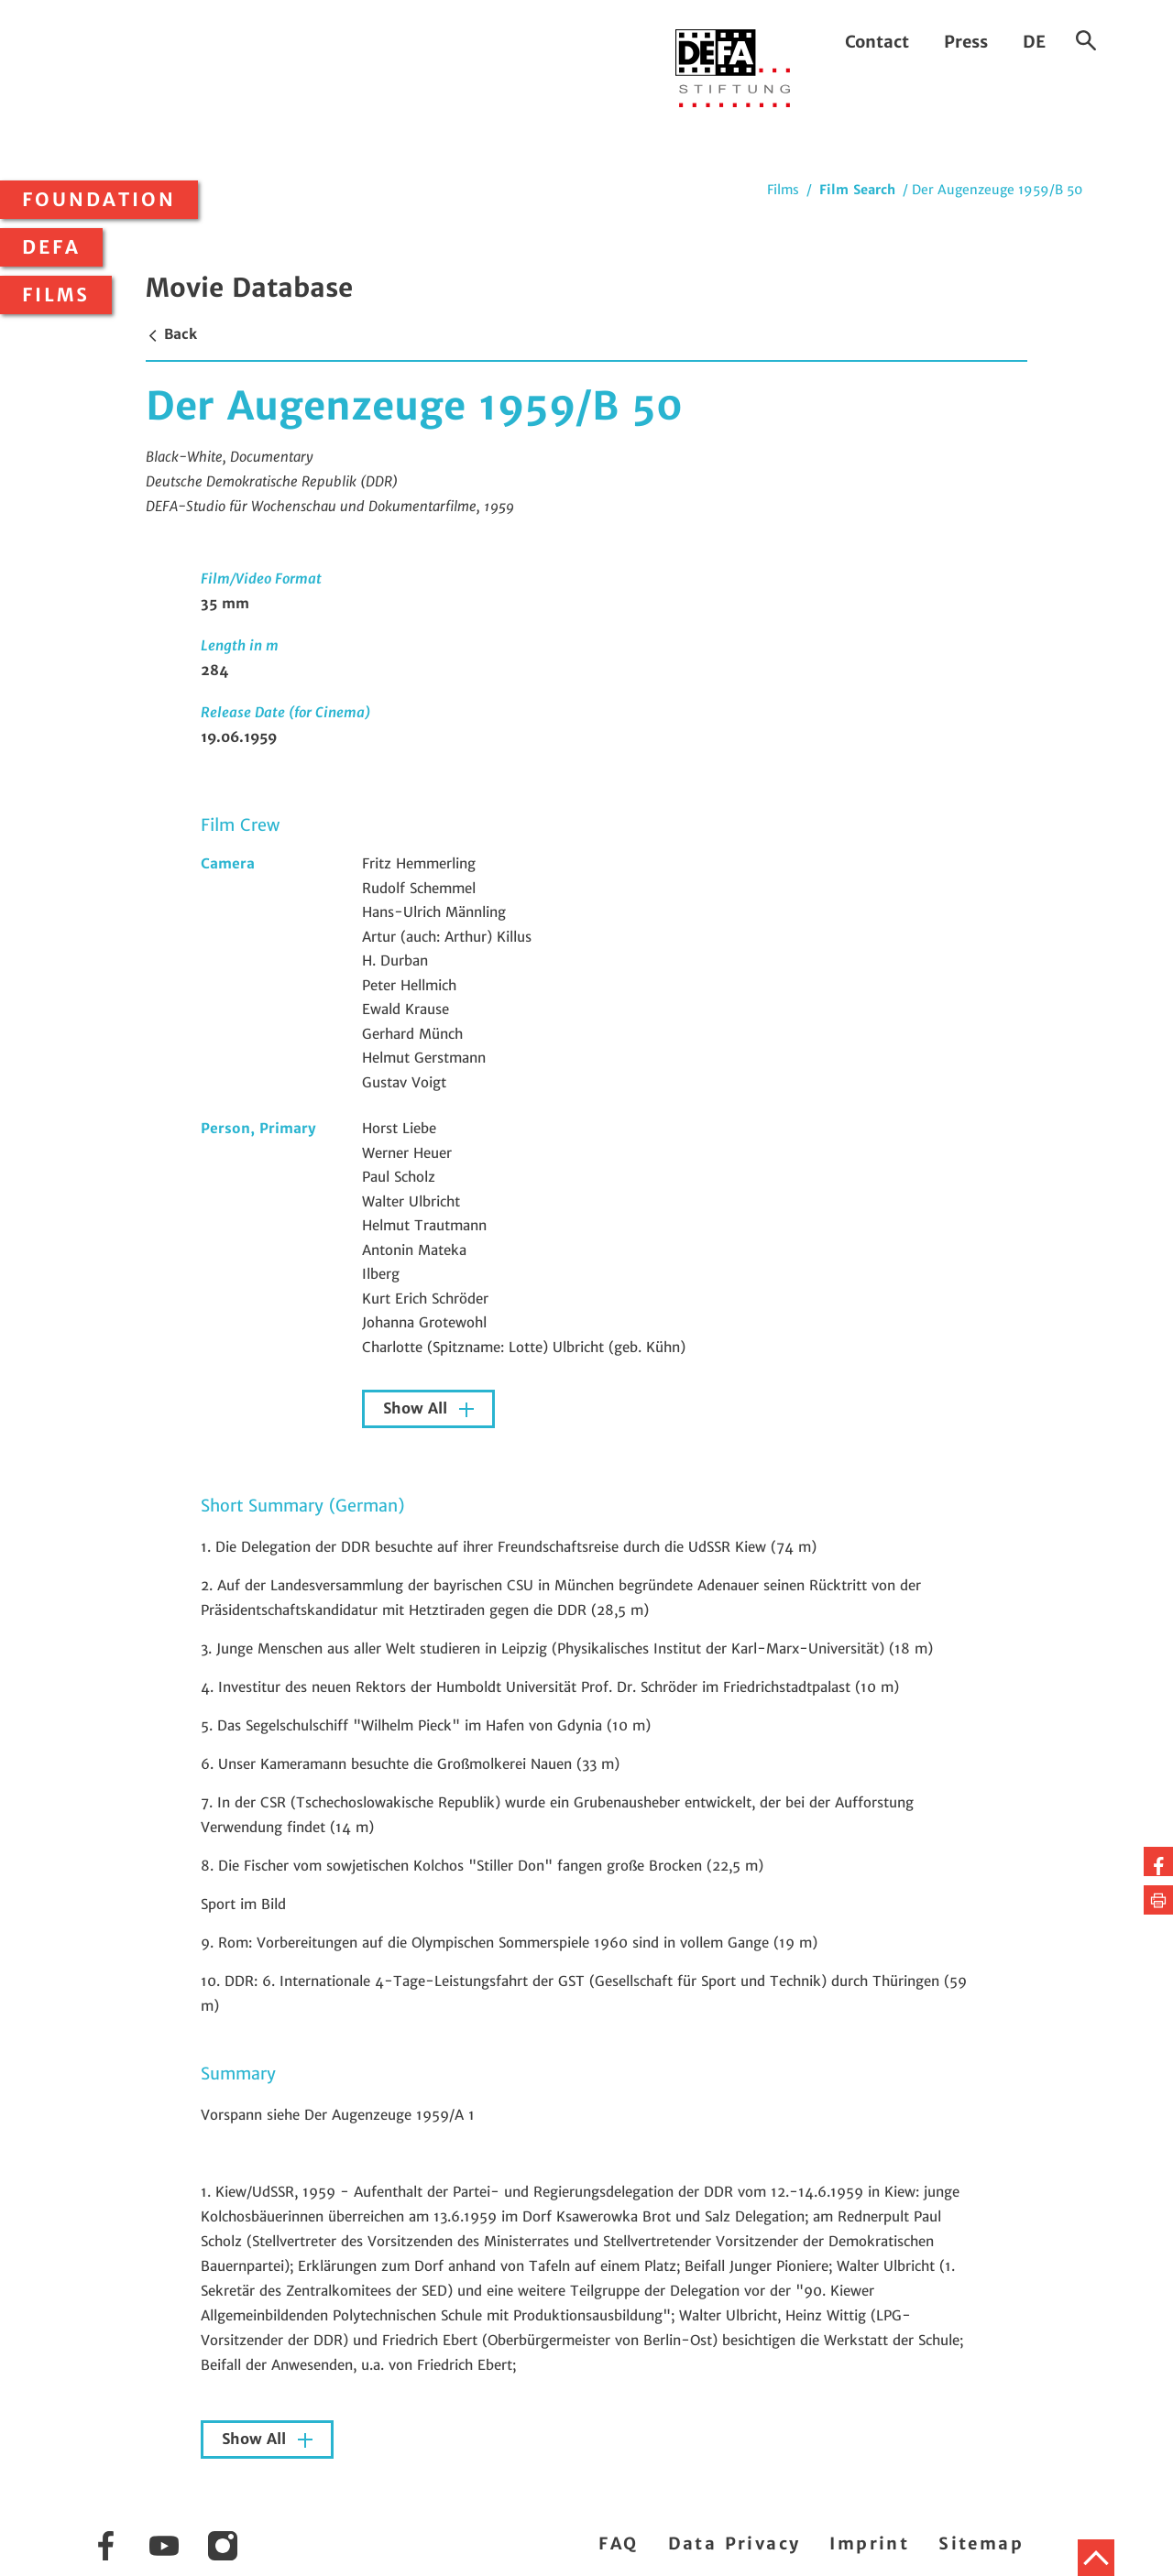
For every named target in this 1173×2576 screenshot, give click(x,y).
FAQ (618, 2543)
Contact (877, 41)
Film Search (857, 189)
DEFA (51, 247)
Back (171, 334)
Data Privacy (734, 2543)
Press (966, 41)
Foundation (99, 200)
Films (56, 295)
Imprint (869, 2543)
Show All (417, 1408)
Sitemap (981, 2543)
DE (1034, 41)
